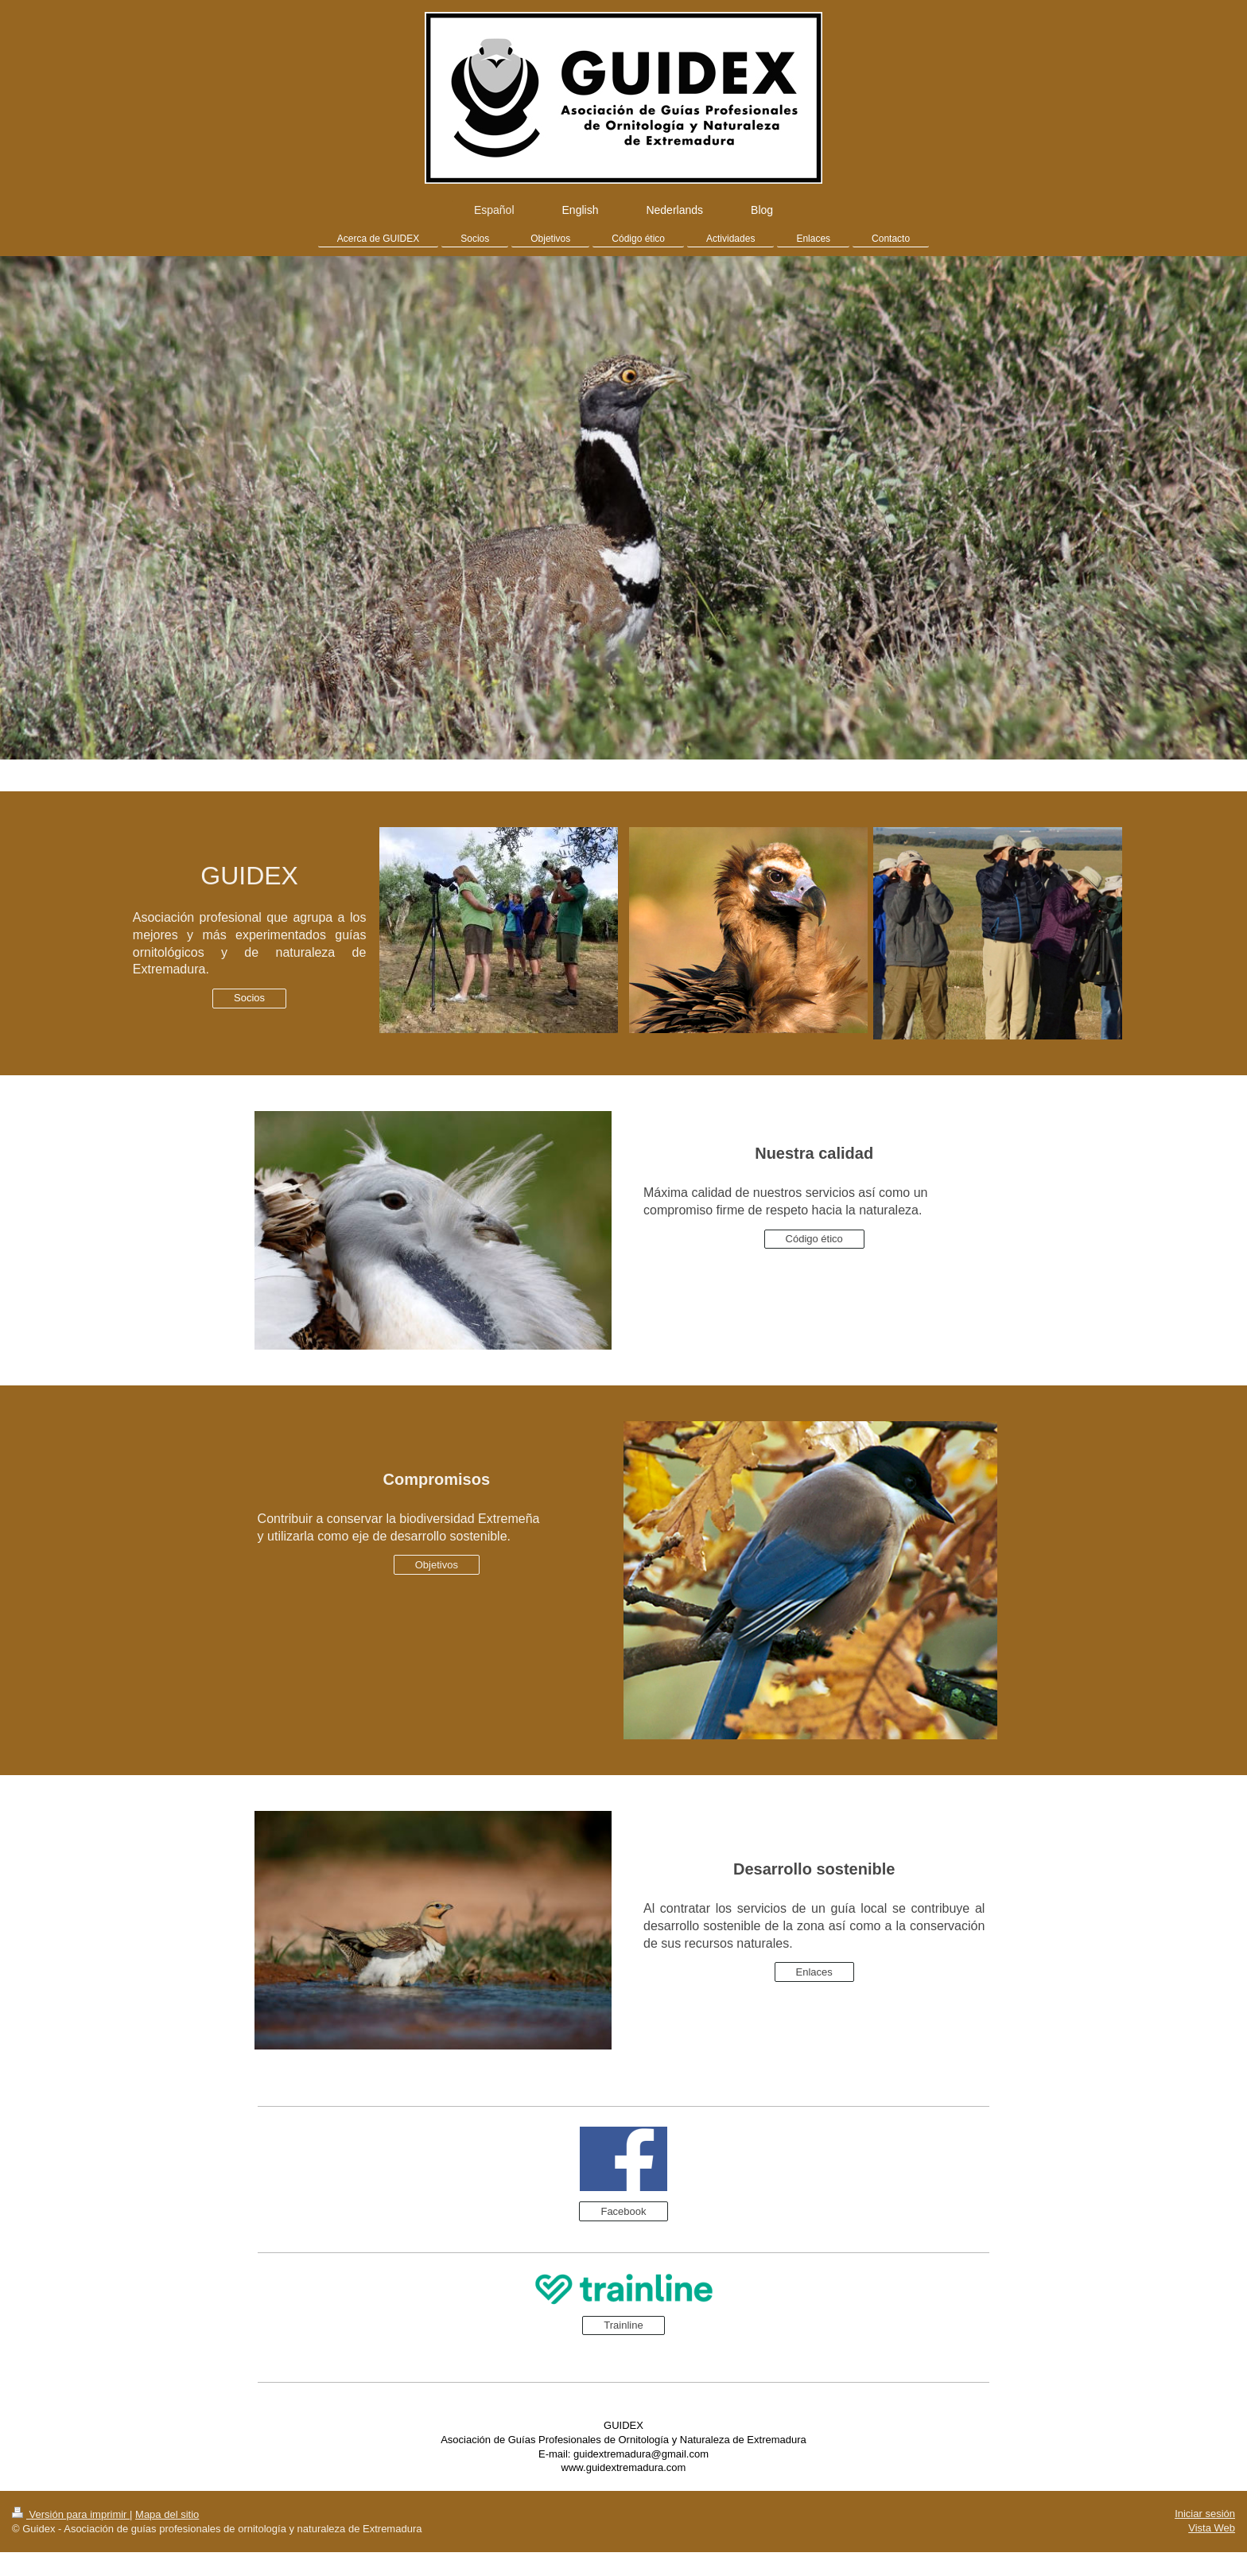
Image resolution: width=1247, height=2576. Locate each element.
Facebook (623, 2211)
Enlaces (814, 1972)
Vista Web (1211, 2528)
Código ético (814, 1239)
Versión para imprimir (71, 2514)
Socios (249, 998)
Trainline (623, 2325)
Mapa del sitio (167, 2514)
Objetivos (436, 1565)
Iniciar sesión (1205, 2514)
